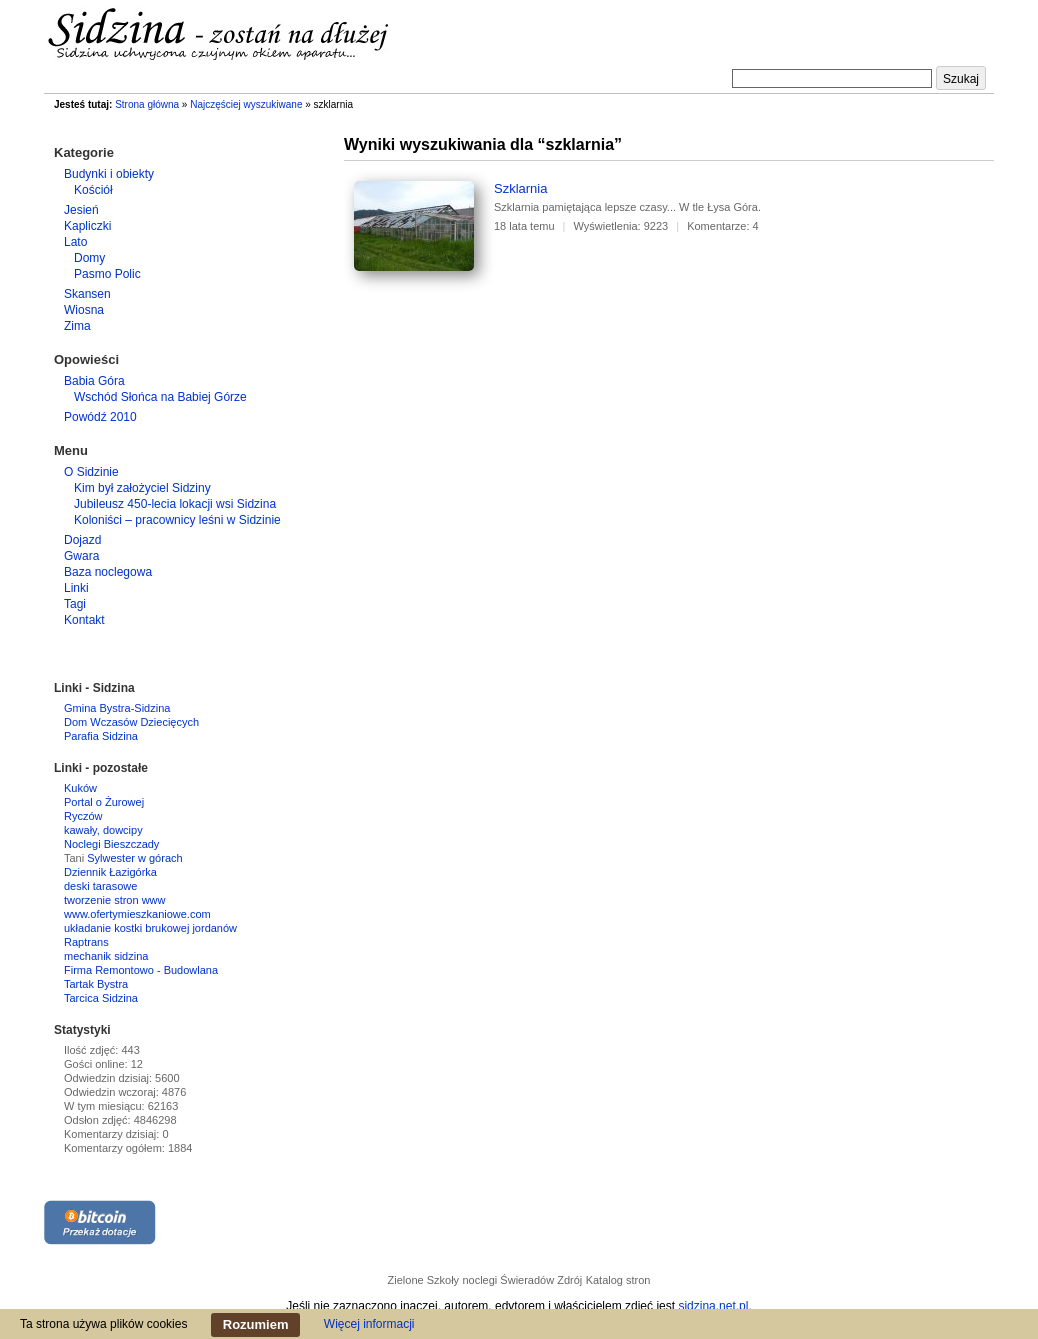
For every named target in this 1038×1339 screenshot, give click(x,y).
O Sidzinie (91, 472)
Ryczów (83, 816)
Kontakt (84, 620)
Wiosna (84, 310)
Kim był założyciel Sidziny (142, 488)
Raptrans (86, 942)
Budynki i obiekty (109, 174)
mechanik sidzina (106, 956)
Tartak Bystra (96, 984)
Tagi (75, 604)
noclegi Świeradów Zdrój (522, 1280)
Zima (77, 326)
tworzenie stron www (114, 900)
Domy (89, 258)
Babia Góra (94, 381)
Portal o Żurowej (104, 802)
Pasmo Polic (107, 274)
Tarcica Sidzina (101, 998)
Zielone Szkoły (424, 1280)
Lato (75, 242)
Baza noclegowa (108, 572)
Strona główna (147, 104)
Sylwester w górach (134, 858)
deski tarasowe (100, 886)
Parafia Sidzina (101, 736)
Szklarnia (520, 188)
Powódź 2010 (100, 417)
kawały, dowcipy (103, 830)
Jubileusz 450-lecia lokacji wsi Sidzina (175, 504)
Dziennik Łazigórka (110, 872)
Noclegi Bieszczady (111, 844)
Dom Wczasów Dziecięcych (131, 722)
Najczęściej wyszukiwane (246, 104)
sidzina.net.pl (713, 1306)
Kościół (93, 190)
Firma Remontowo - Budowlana (141, 970)
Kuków (80, 788)
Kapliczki (87, 226)
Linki (76, 588)
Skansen (87, 294)
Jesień (81, 210)
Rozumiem (256, 1324)
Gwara (81, 556)
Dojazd (82, 540)
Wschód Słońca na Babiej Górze (160, 397)
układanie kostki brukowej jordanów (150, 928)
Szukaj (961, 79)
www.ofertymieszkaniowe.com (137, 914)
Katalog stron (618, 1280)
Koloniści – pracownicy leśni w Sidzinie (177, 520)
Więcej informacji (369, 1324)
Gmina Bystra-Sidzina (117, 708)
